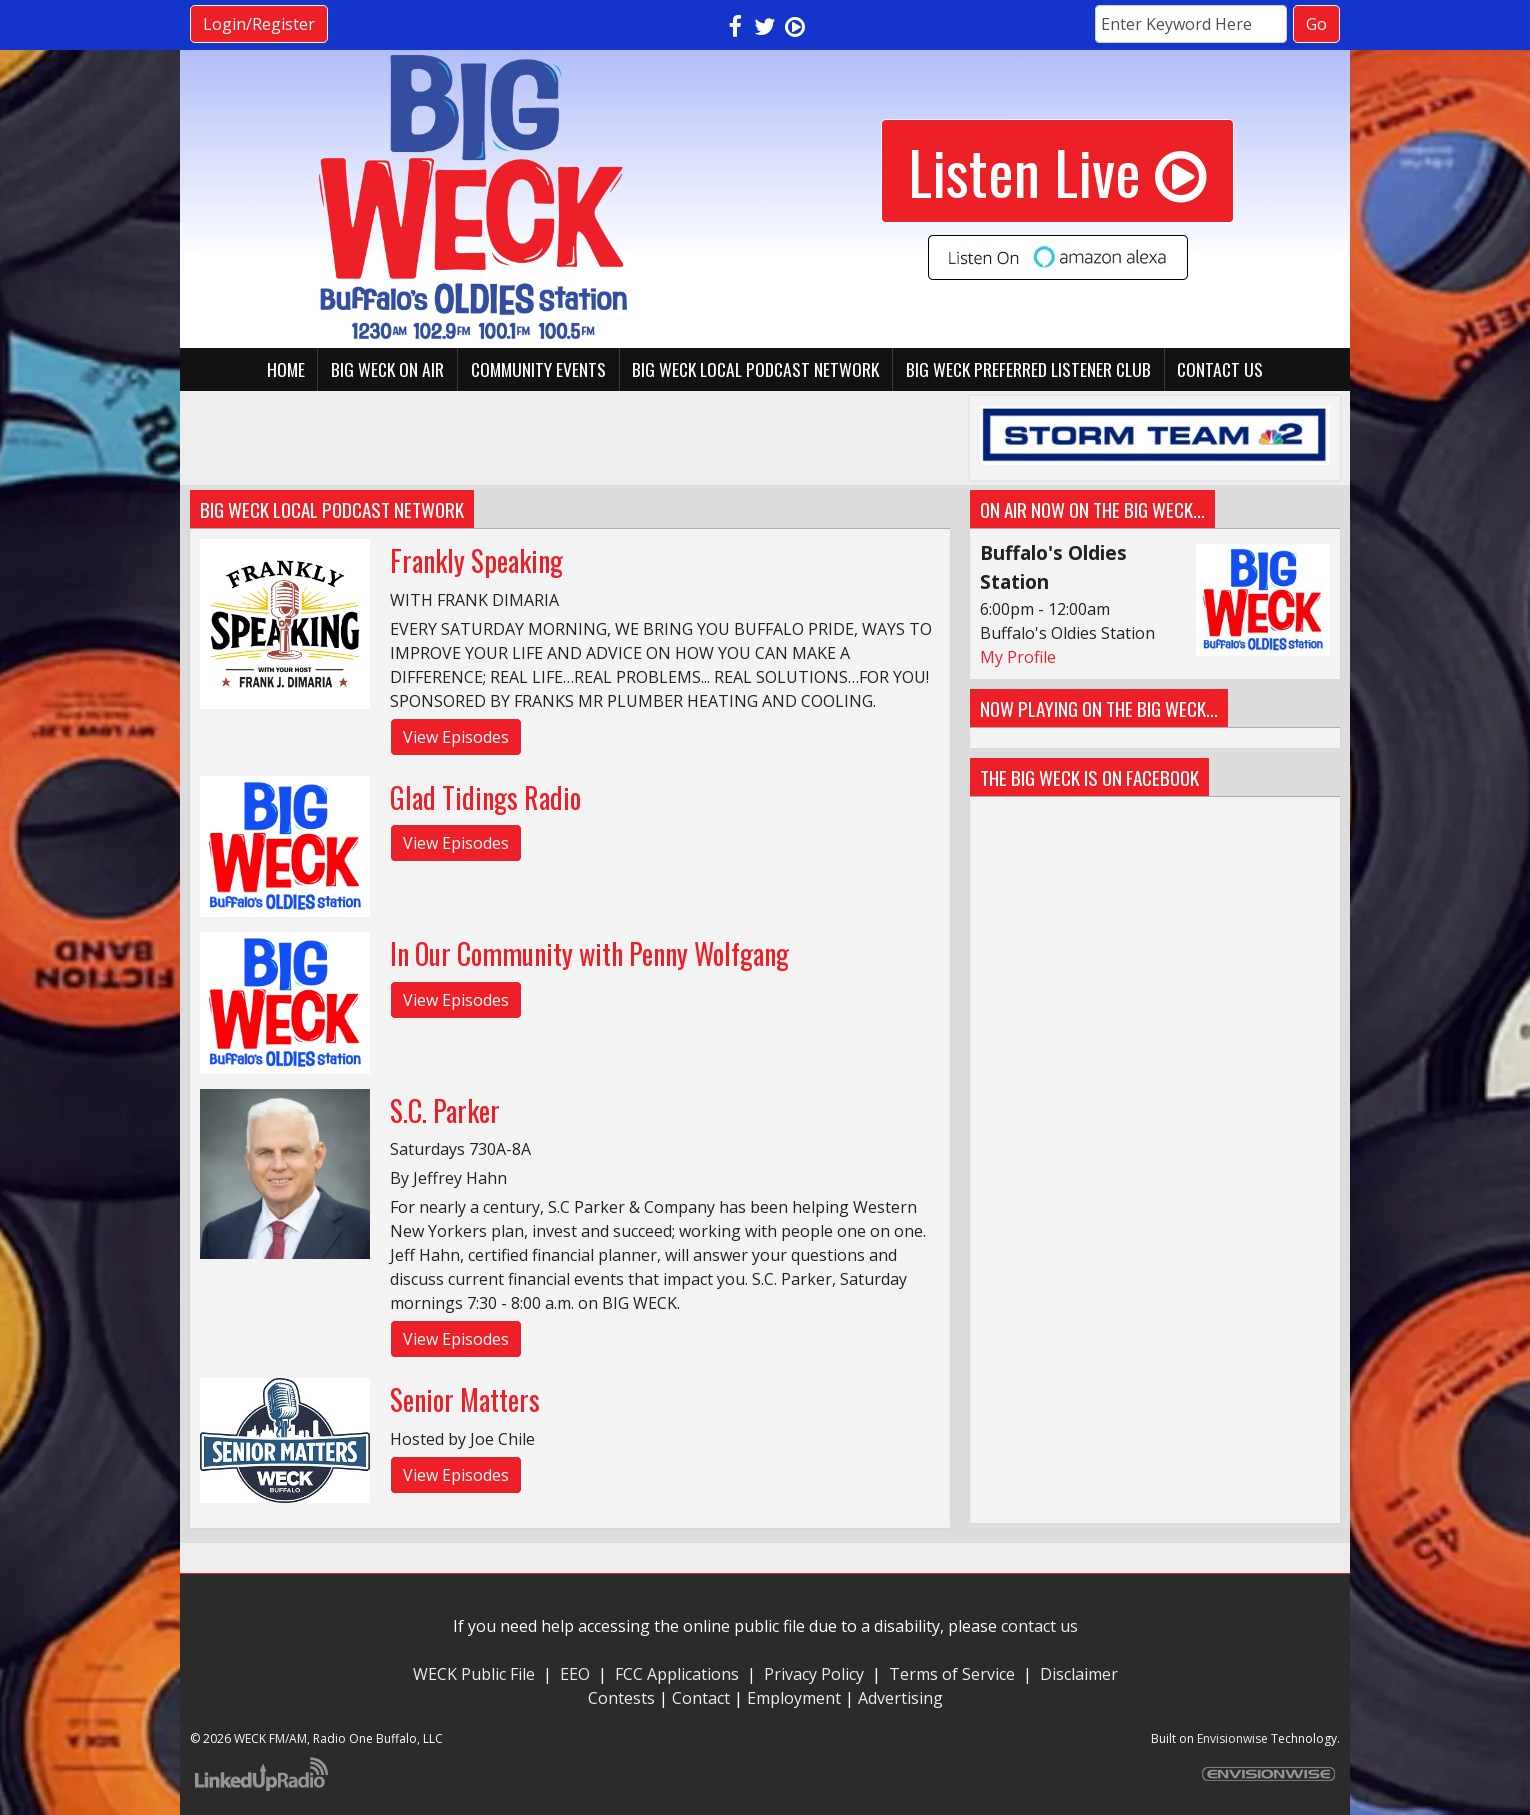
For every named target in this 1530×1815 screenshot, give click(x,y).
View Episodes (456, 737)
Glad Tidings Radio (485, 797)
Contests (621, 1698)
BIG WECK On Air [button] (387, 369)
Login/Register (259, 24)
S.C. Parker (445, 1110)
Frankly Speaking (476, 560)
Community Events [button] (538, 369)
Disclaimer (1079, 1674)
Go (1316, 24)
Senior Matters (465, 1399)
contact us (1039, 1626)
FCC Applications (677, 1674)
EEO (575, 1674)
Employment (794, 1698)
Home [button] (286, 369)
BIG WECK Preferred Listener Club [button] (1028, 369)
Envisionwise (1232, 1738)
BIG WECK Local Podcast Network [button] (755, 369)
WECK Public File (474, 1674)
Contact (701, 1698)
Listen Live (1057, 170)
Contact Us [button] (1220, 369)
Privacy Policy (814, 1674)
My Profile (1018, 657)
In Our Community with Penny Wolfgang (589, 953)
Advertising (900, 1698)
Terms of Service (956, 1674)
